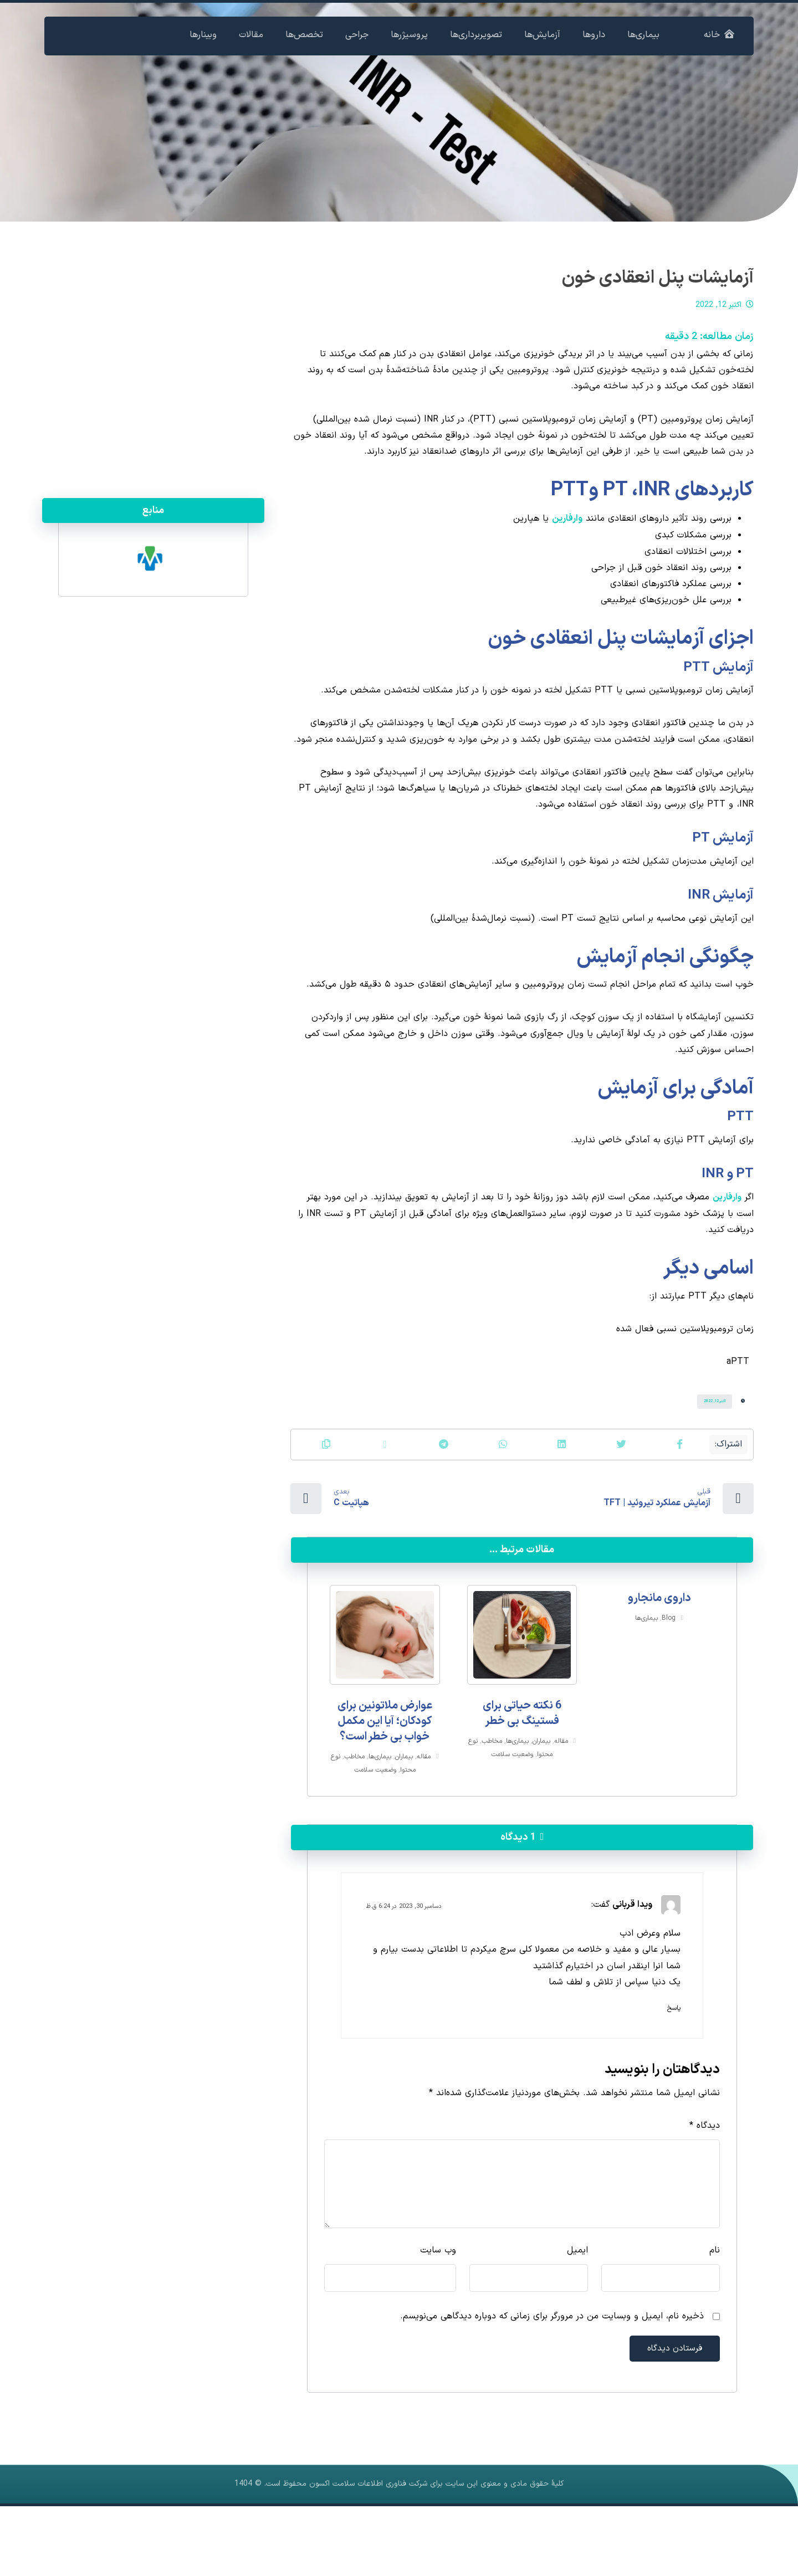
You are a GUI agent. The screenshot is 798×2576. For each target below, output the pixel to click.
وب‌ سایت (438, 2316)
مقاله (561, 1795)
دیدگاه (704, 2189)
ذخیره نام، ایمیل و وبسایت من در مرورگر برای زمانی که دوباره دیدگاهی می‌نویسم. (552, 2383)
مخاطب (492, 1795)
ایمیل (577, 2316)
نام (714, 2316)
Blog (669, 1675)
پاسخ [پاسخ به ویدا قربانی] (674, 2069)
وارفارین (567, 530)
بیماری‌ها (646, 1675)
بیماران (541, 1795)
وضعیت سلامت (512, 1809)
